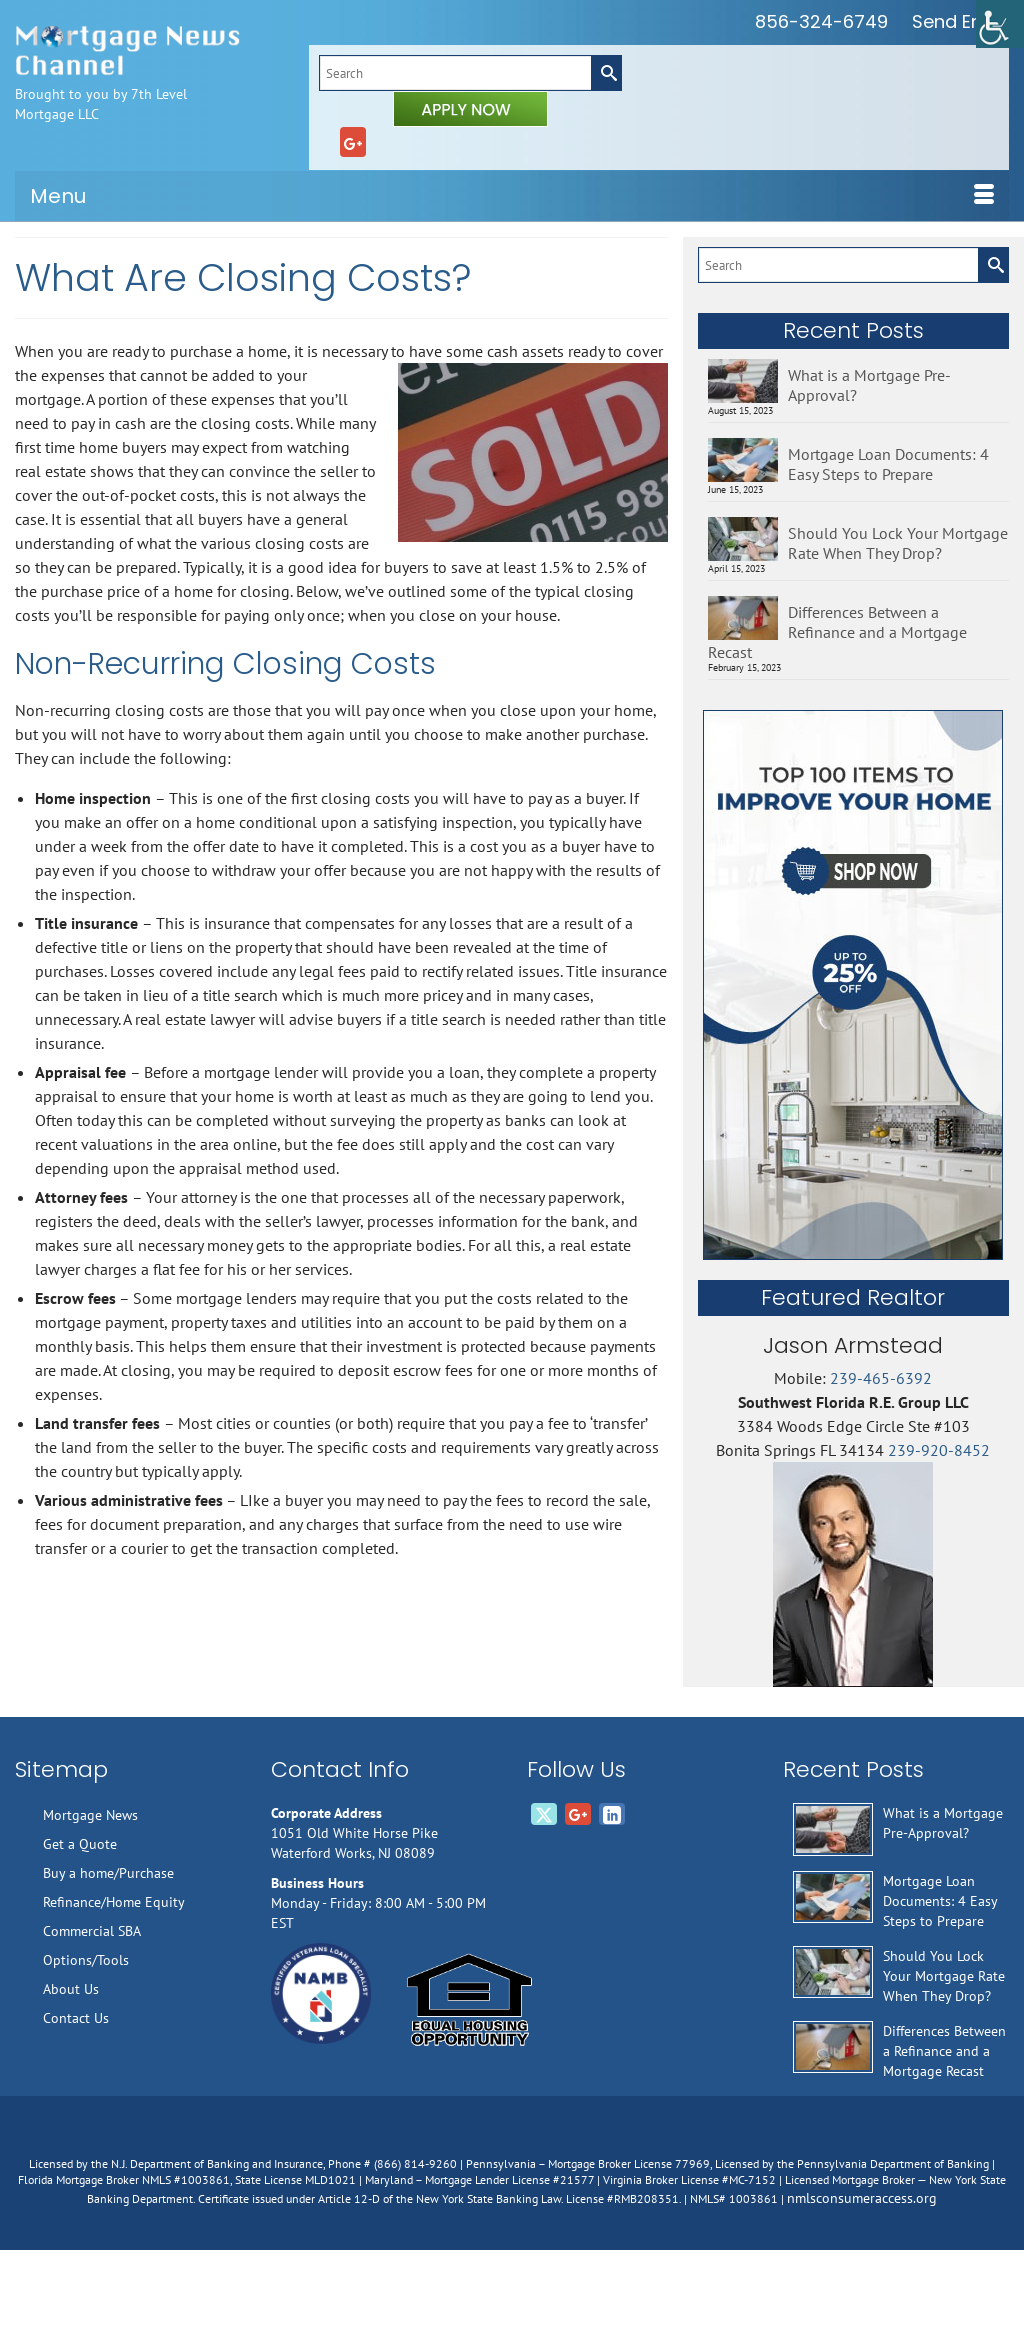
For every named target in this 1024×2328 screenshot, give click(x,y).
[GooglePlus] (353, 142)
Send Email (960, 21)
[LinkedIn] (612, 1814)
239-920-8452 (939, 1450)
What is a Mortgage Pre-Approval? (869, 385)
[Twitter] (544, 1814)
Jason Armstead (853, 1345)
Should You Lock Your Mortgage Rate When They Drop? (898, 543)
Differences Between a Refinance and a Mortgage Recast (837, 632)
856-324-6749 (821, 21)
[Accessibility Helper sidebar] (1000, 24)
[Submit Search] (606, 73)
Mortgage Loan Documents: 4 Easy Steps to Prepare (888, 464)
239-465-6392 (881, 1378)
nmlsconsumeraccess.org (862, 2198)
